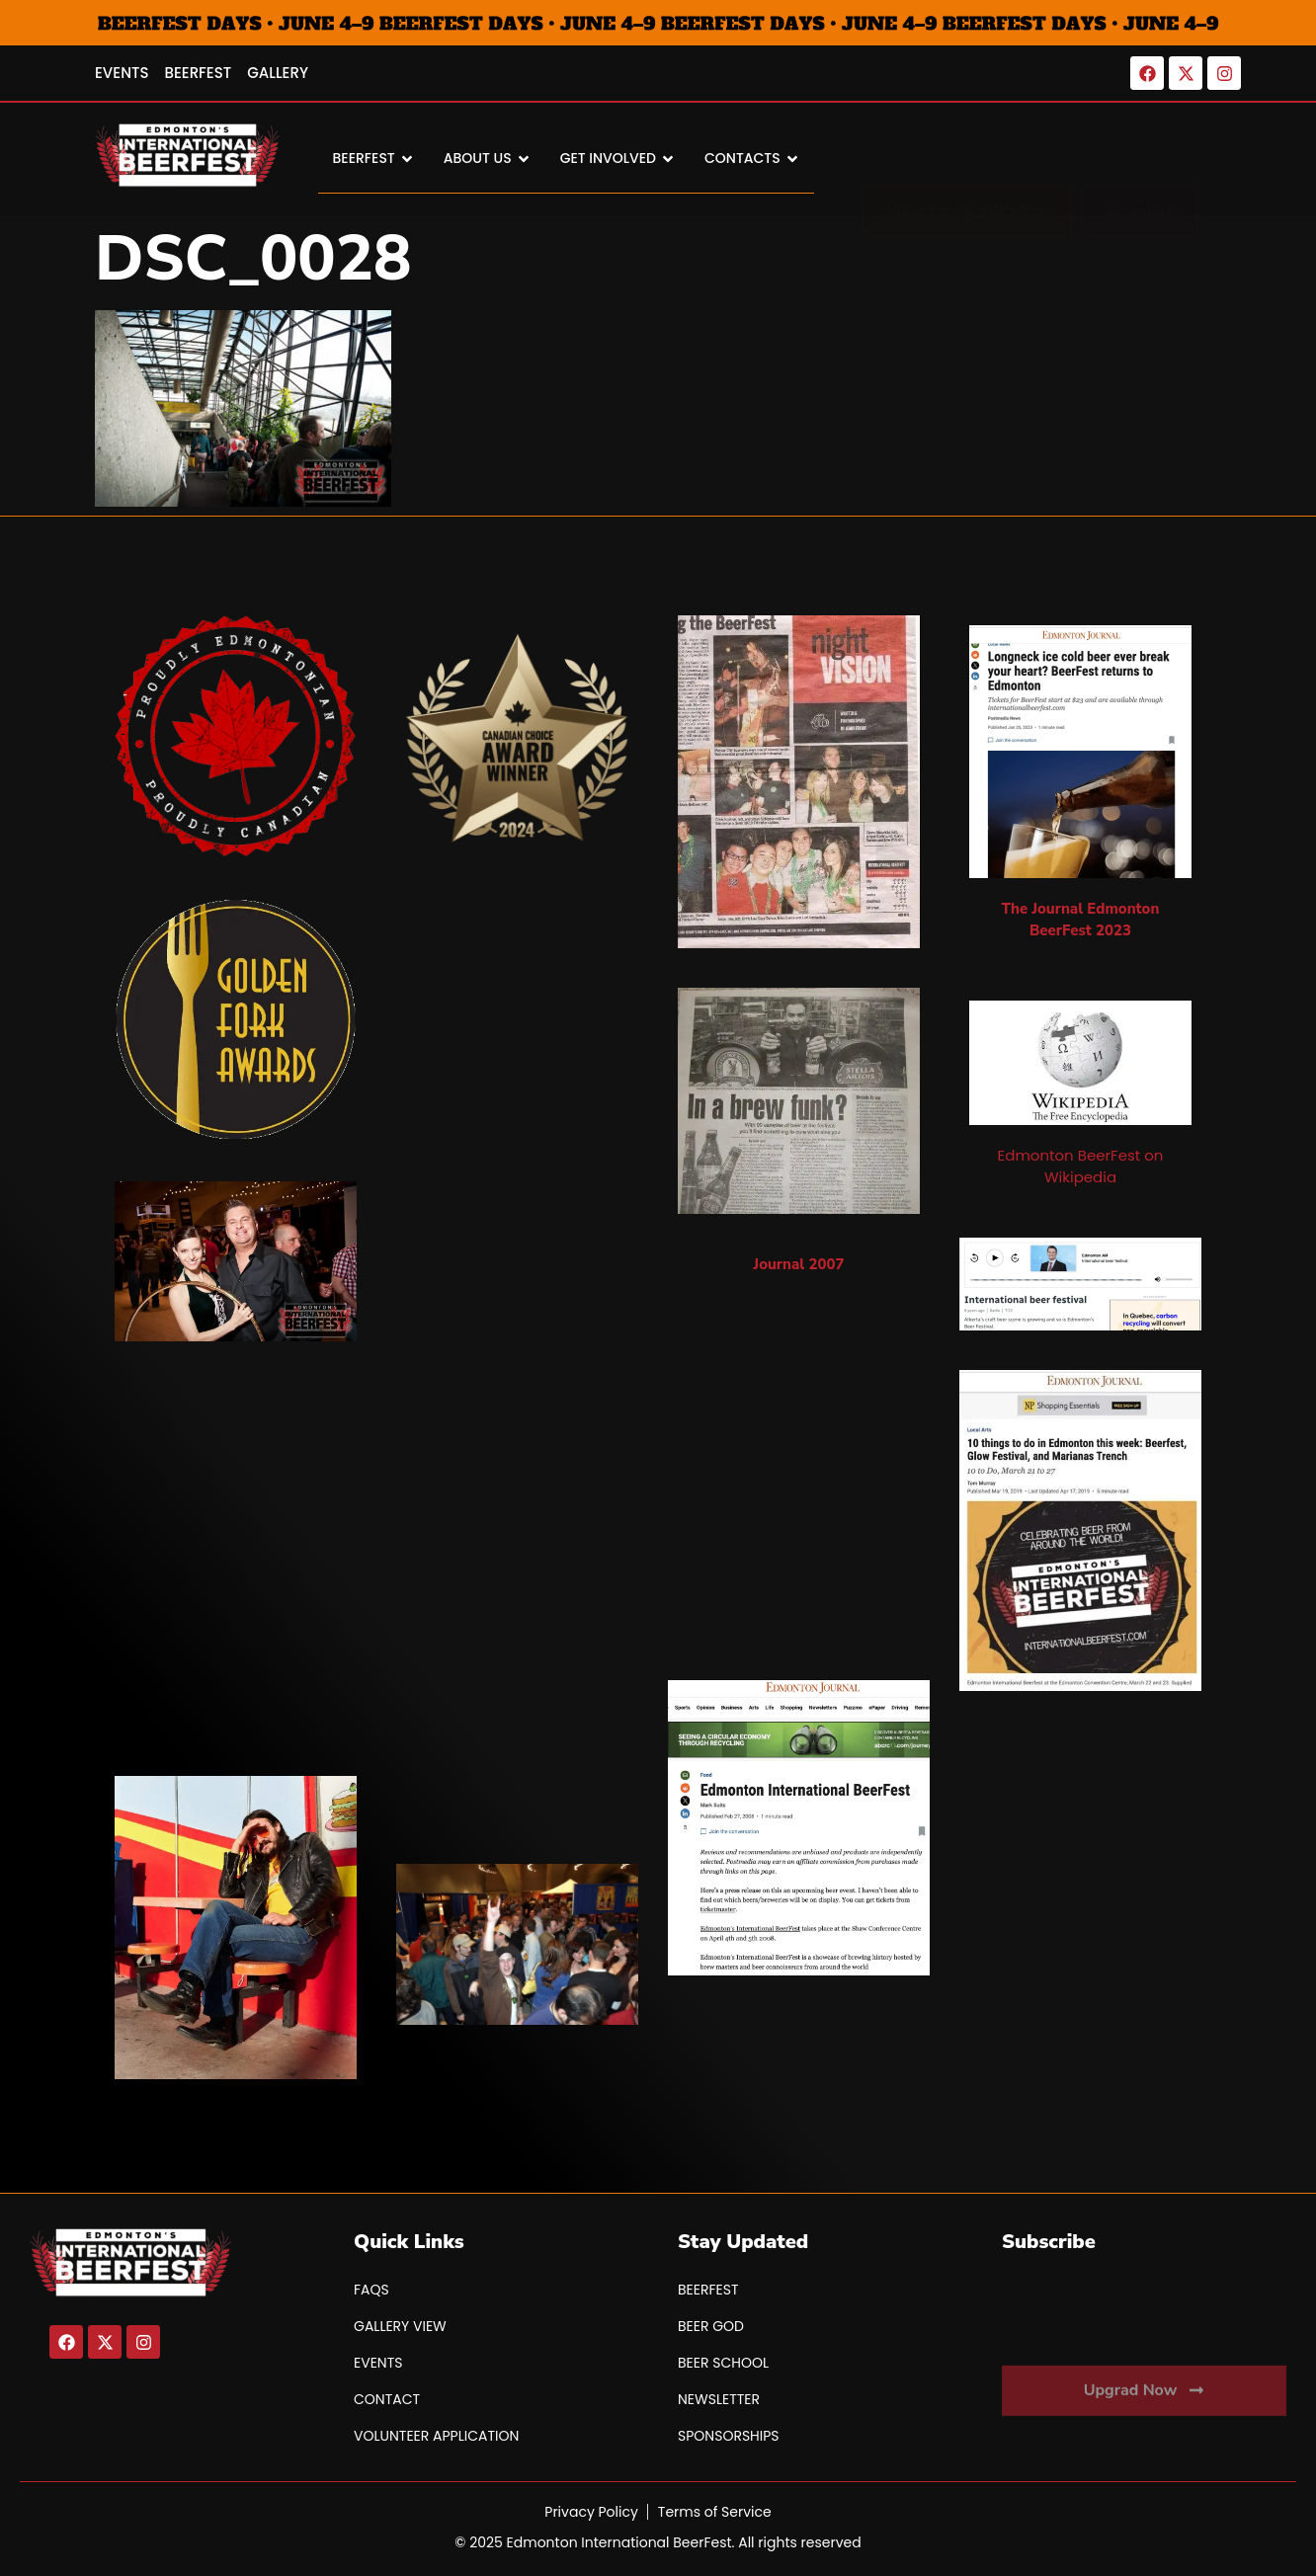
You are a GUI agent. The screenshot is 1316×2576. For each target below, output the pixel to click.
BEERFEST (373, 159)
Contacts (751, 159)
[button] (1140, 159)
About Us (487, 159)
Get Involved (617, 159)
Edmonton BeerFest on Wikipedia (1081, 1166)
